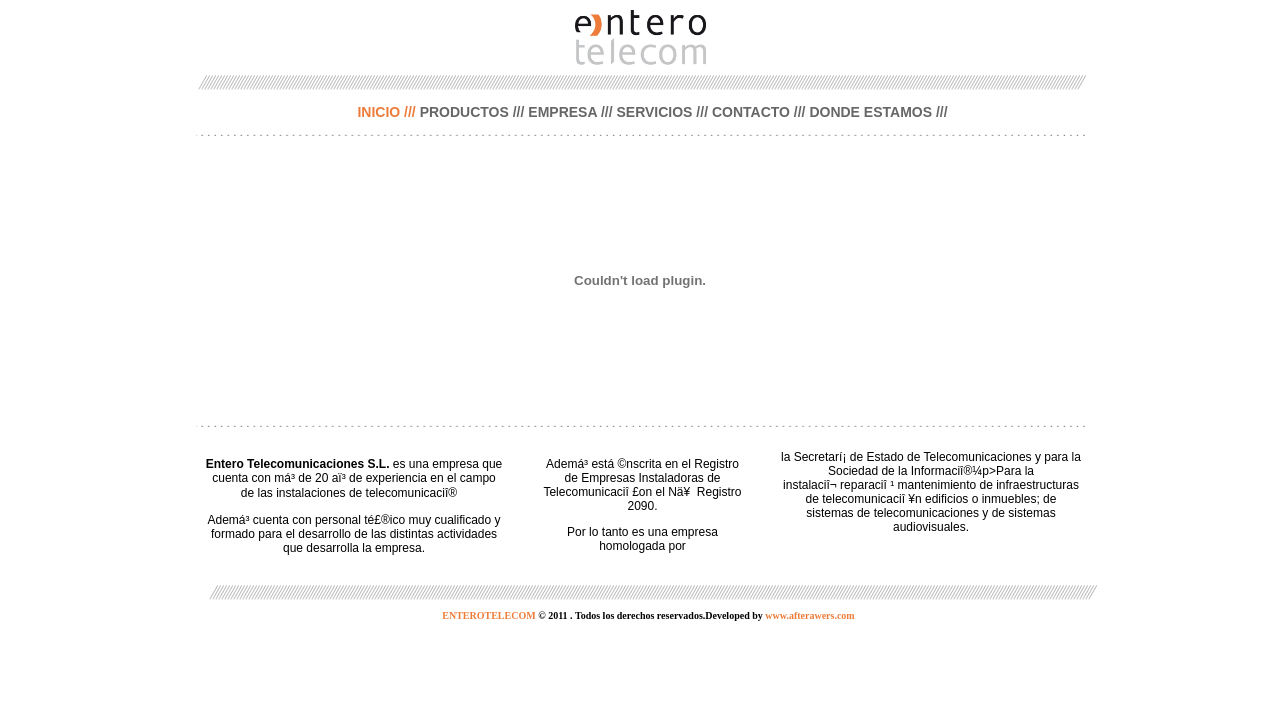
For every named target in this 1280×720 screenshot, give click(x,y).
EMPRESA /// (570, 112)
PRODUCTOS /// (472, 112)
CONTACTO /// (759, 112)
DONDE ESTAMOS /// (878, 112)
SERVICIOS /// (662, 112)
